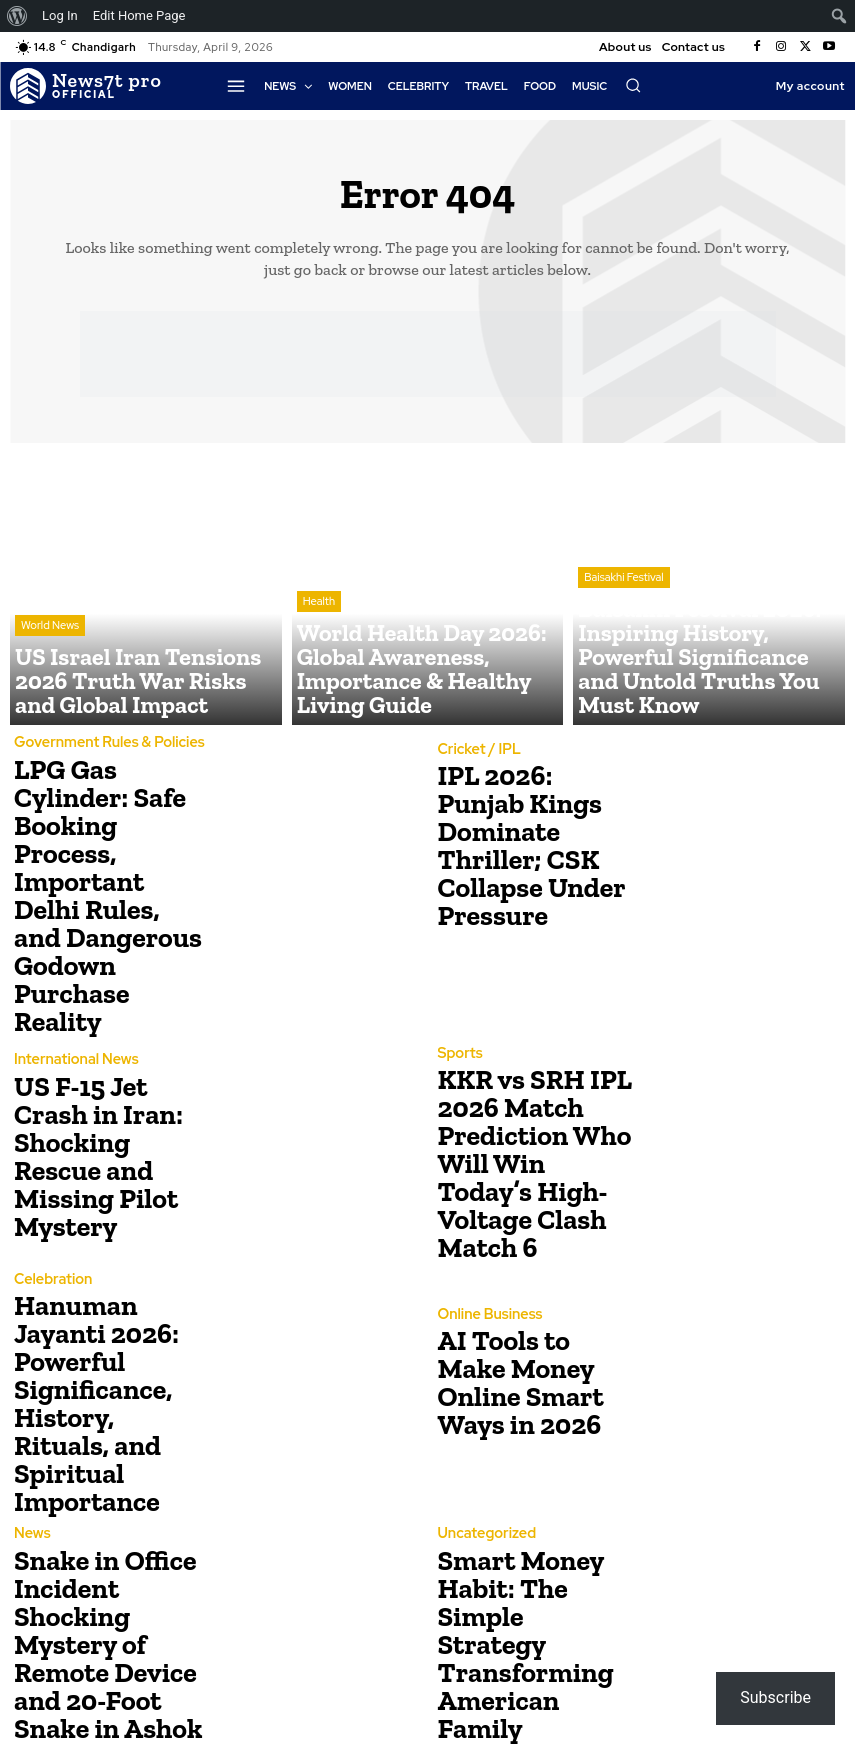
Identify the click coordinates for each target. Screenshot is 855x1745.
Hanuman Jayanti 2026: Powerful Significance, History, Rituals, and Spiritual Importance (108, 1279)
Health (319, 651)
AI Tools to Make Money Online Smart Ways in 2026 (526, 1279)
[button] (633, 85)
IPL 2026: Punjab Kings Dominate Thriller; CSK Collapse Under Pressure (526, 846)
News (30, 1395)
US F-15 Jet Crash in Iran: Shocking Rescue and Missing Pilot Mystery (105, 1067)
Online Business (485, 1219)
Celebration (49, 1195)
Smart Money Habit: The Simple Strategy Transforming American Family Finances (533, 1491)
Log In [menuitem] (60, 15)
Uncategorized (482, 1407)
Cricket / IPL (475, 774)
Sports (458, 983)
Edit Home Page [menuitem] (139, 15)
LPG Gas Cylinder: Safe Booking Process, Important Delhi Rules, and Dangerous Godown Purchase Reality (109, 851)
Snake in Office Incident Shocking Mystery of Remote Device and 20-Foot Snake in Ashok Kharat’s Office (111, 1491)
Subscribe (775, 1697)
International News (70, 995)
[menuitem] (17, 16)
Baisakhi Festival (623, 651)
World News (50, 667)
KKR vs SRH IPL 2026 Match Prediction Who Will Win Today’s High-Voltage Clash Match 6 (527, 1067)
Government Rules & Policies (100, 743)
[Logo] (86, 86)
